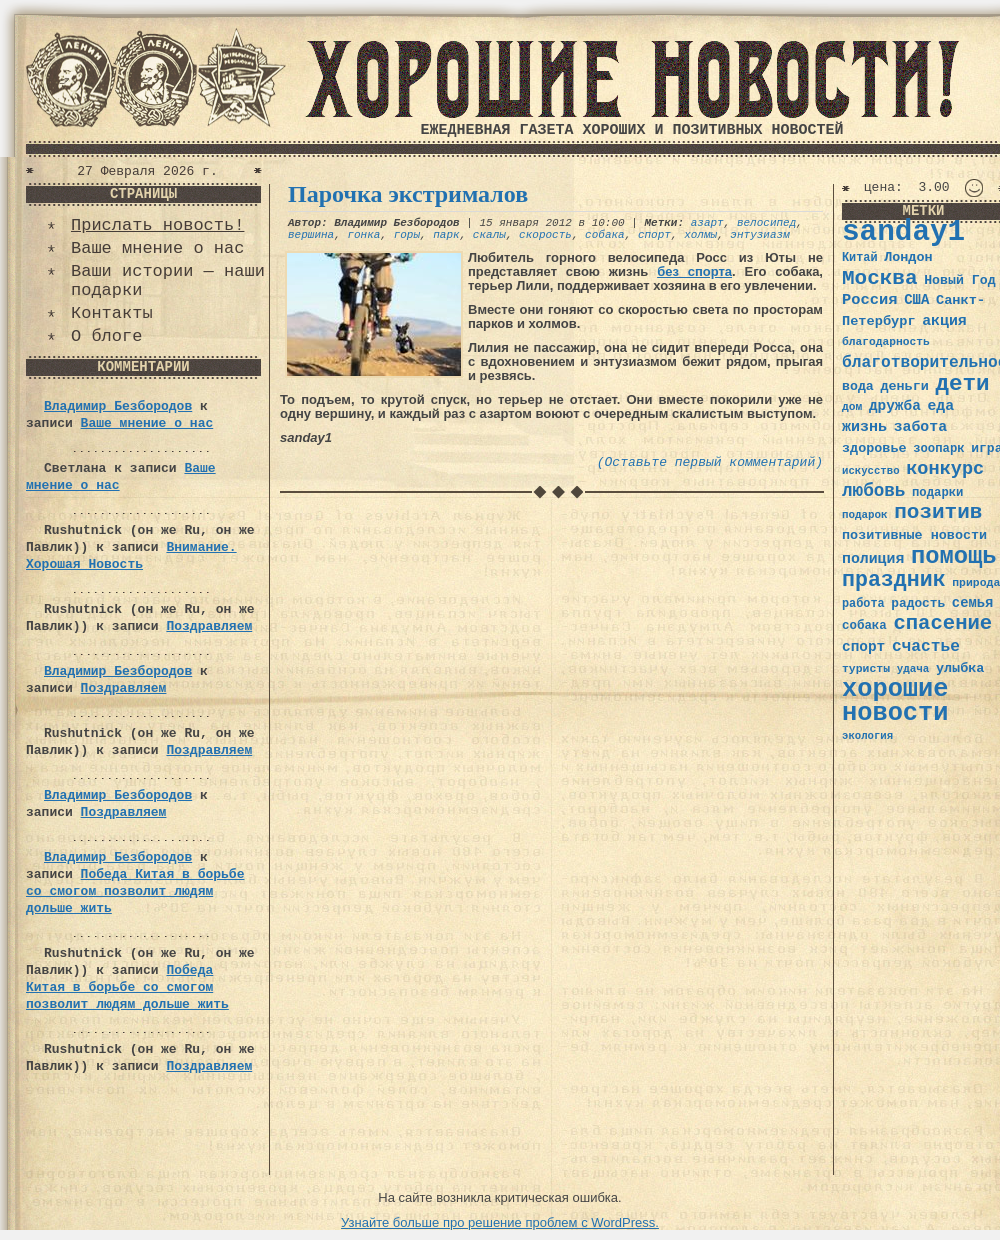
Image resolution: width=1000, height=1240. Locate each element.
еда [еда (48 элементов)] (940, 406)
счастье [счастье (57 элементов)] (926, 646)
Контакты (112, 313)
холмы (700, 235)
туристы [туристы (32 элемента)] (866, 668)
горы (407, 235)
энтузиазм (759, 235)
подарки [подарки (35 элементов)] (937, 493)
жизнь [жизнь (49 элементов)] (864, 427)
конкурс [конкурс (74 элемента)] (945, 469)
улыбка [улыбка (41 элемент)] (960, 668)
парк (446, 235)
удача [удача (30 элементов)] (913, 669)
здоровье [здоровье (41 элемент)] (874, 448)
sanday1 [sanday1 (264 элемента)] (903, 232)
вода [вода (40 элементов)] (858, 386)
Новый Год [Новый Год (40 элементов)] (959, 280)
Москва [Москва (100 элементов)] (880, 278)
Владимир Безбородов (118, 406)
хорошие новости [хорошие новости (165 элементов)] (895, 701)
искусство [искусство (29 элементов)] (871, 471)
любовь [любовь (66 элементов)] (873, 491)
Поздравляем (209, 626)
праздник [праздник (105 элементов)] (894, 580)
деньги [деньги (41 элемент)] (904, 386)
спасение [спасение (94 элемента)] (942, 623)
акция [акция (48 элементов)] (944, 321)
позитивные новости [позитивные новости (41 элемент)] (914, 535)
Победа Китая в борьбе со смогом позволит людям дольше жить (135, 891)
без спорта (694, 271)
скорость (545, 235)
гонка (363, 235)
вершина (311, 235)
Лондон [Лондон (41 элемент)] (908, 257)
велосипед (766, 223)
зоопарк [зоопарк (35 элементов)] (938, 449)
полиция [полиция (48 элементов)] (873, 559)
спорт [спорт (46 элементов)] (863, 647)
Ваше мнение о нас (157, 248)
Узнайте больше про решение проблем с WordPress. (500, 1222)
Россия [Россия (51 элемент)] (870, 300)
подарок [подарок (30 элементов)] (865, 515)
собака (605, 235)
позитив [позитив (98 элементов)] (938, 512)
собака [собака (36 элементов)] (864, 626)
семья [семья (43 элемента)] (973, 603)
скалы (489, 235)
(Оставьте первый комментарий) (710, 462)
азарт (707, 223)
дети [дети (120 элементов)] (962, 384)
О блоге (106, 336)
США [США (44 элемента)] (916, 300)
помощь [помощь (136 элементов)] (954, 556)
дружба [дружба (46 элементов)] (895, 406)
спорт (654, 235)
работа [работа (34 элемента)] (863, 604)
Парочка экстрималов (408, 194)
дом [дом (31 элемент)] (852, 407)
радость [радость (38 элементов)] (918, 603)
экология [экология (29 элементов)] (867, 736)
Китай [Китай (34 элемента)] (860, 258)
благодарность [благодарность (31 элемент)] (886, 342)
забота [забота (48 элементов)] (920, 427)
